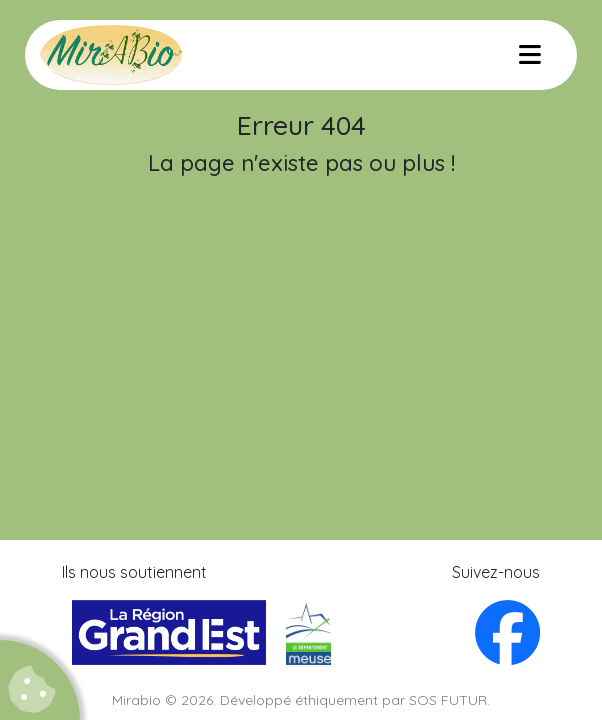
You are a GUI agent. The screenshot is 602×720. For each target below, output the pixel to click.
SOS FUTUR (448, 700)
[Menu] (530, 55)
